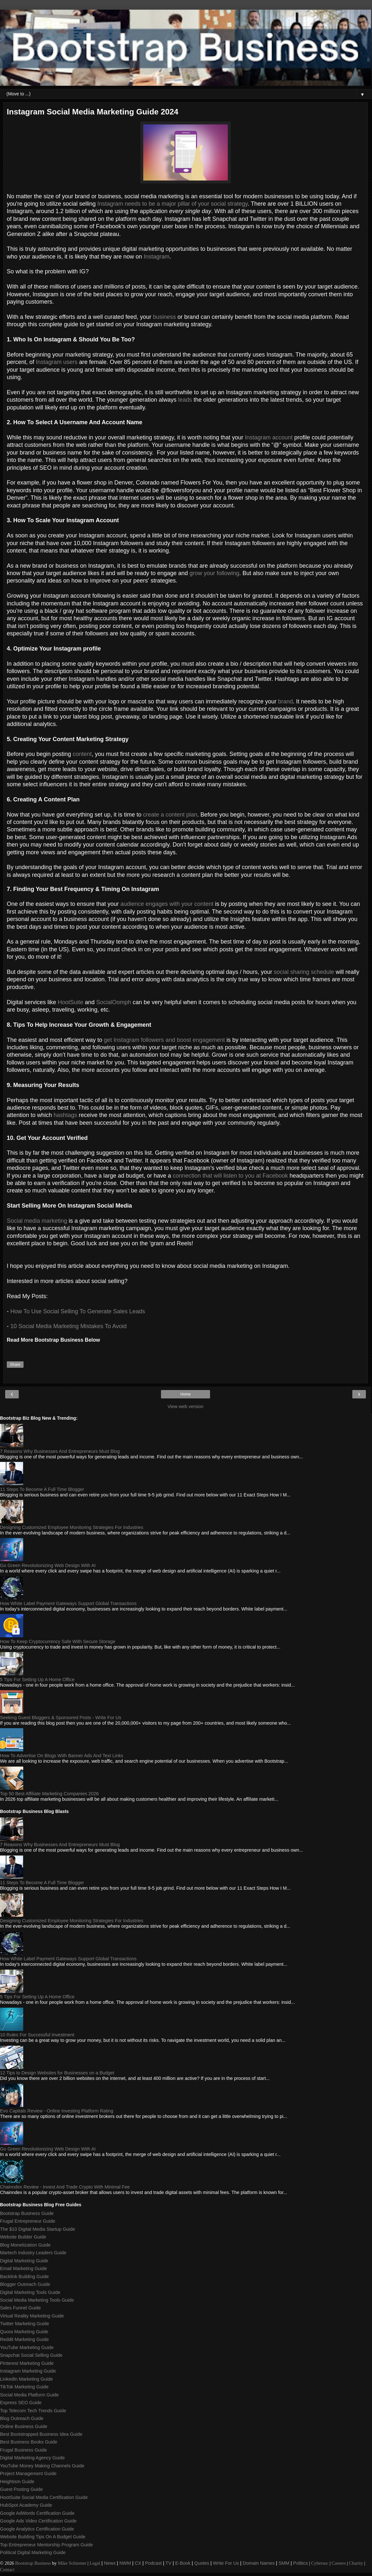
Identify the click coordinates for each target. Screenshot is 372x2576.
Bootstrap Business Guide (27, 2213)
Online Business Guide (23, 2426)
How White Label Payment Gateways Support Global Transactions (68, 1603)
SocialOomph (113, 1002)
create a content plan (170, 814)
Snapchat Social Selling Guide (31, 2355)
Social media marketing (37, 1221)
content (82, 754)
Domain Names (259, 2563)
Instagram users (56, 362)
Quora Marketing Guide (24, 2331)
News (110, 2563)
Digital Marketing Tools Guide (30, 2292)
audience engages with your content (166, 904)
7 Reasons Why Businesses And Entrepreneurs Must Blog (60, 1451)
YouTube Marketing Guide (27, 2347)
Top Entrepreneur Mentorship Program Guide (46, 2544)
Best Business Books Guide (28, 2441)
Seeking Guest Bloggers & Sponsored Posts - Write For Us (60, 1717)
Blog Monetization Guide (25, 2245)
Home (185, 1394)
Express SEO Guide (21, 2402)
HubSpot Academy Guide (26, 2505)
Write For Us (226, 2563)
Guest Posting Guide (21, 2489)
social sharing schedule (304, 972)
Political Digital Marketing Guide (32, 2552)
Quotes (201, 2563)
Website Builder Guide (23, 2236)
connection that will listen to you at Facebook (230, 1175)
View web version (185, 1406)
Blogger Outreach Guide (25, 2284)
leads (185, 400)
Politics (300, 2563)
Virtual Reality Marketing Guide (32, 2315)
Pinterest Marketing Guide (27, 2363)
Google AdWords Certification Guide (37, 2513)
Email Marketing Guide (23, 2268)
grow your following (214, 573)
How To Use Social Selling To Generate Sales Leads (77, 1311)
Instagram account (269, 437)
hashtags (65, 1115)
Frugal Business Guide (23, 2450)
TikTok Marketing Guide (24, 2386)
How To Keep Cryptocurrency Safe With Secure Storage (57, 1641)
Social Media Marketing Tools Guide (37, 2300)
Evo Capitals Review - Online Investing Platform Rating (56, 2110)
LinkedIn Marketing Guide (26, 2379)
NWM (125, 2563)
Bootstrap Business (33, 2563)
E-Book (182, 2563)
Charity (356, 2563)
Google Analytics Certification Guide (37, 2529)
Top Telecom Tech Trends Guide (33, 2410)
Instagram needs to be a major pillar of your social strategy (172, 204)
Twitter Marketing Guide (24, 2323)
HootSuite (70, 1002)
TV (168, 2563)
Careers (339, 2563)
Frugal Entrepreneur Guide (27, 2221)
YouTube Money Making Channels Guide (42, 2465)
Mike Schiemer (72, 2563)
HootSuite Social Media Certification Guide (44, 2497)
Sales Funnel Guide (20, 2307)
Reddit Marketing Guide (24, 2339)
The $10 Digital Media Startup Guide (37, 2229)
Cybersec (319, 2563)
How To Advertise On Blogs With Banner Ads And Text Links (61, 1755)
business (164, 317)
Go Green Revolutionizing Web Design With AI (48, 1565)
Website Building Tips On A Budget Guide (42, 2536)
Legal (95, 2563)
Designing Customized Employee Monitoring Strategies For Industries (71, 1527)
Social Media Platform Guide (29, 2394)
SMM (283, 2563)
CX (138, 2563)
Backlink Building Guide (24, 2276)
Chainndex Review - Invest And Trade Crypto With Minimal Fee (65, 2186)
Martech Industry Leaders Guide (33, 2252)
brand (285, 701)
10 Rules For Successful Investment (37, 2034)
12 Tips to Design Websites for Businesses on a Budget (57, 2072)
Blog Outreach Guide (21, 2418)
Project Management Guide (28, 2473)
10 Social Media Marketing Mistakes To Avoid (68, 1326)
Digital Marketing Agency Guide (32, 2457)
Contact (7, 2569)
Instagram (156, 256)
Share (15, 1364)
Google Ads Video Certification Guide (38, 2520)
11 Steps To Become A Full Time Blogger (42, 1489)
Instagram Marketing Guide (28, 2371)
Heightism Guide (17, 2481)
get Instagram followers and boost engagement (164, 1040)
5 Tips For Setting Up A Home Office (37, 1679)
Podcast (153, 2563)
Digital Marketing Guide (24, 2260)
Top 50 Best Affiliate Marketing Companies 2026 (49, 1793)
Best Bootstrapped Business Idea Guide (41, 2434)
